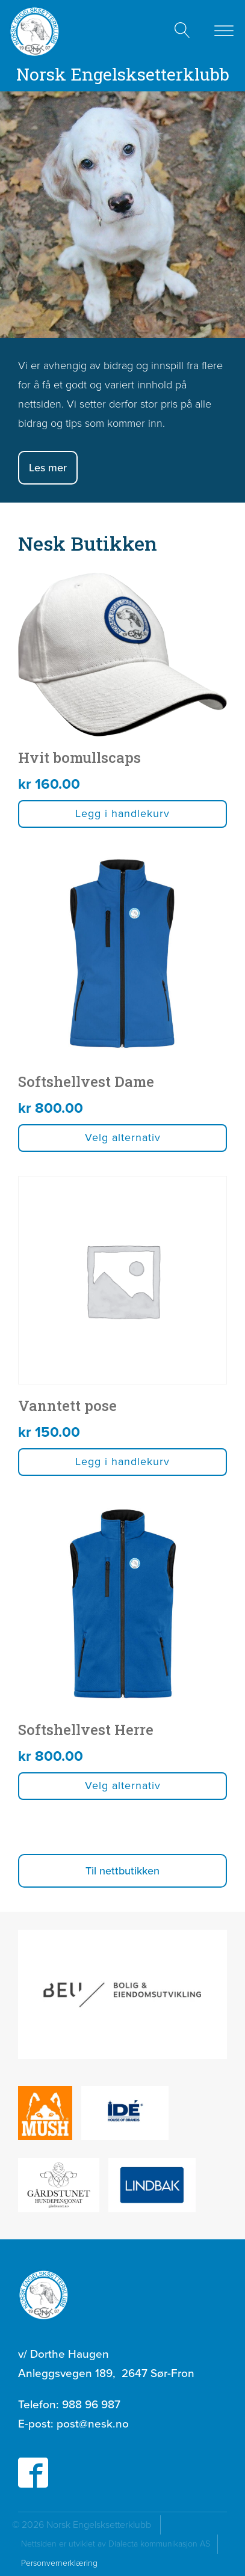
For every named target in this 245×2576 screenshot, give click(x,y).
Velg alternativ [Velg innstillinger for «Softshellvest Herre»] (123, 1785)
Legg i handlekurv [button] (122, 813)
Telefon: (69, 2404)
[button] (122, 1871)
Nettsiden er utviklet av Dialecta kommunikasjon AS (119, 2544)
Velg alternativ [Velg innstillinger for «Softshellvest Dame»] (123, 1137)
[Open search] (182, 30)
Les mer (48, 468)
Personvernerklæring (59, 2563)
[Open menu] (224, 31)
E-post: (73, 2424)
